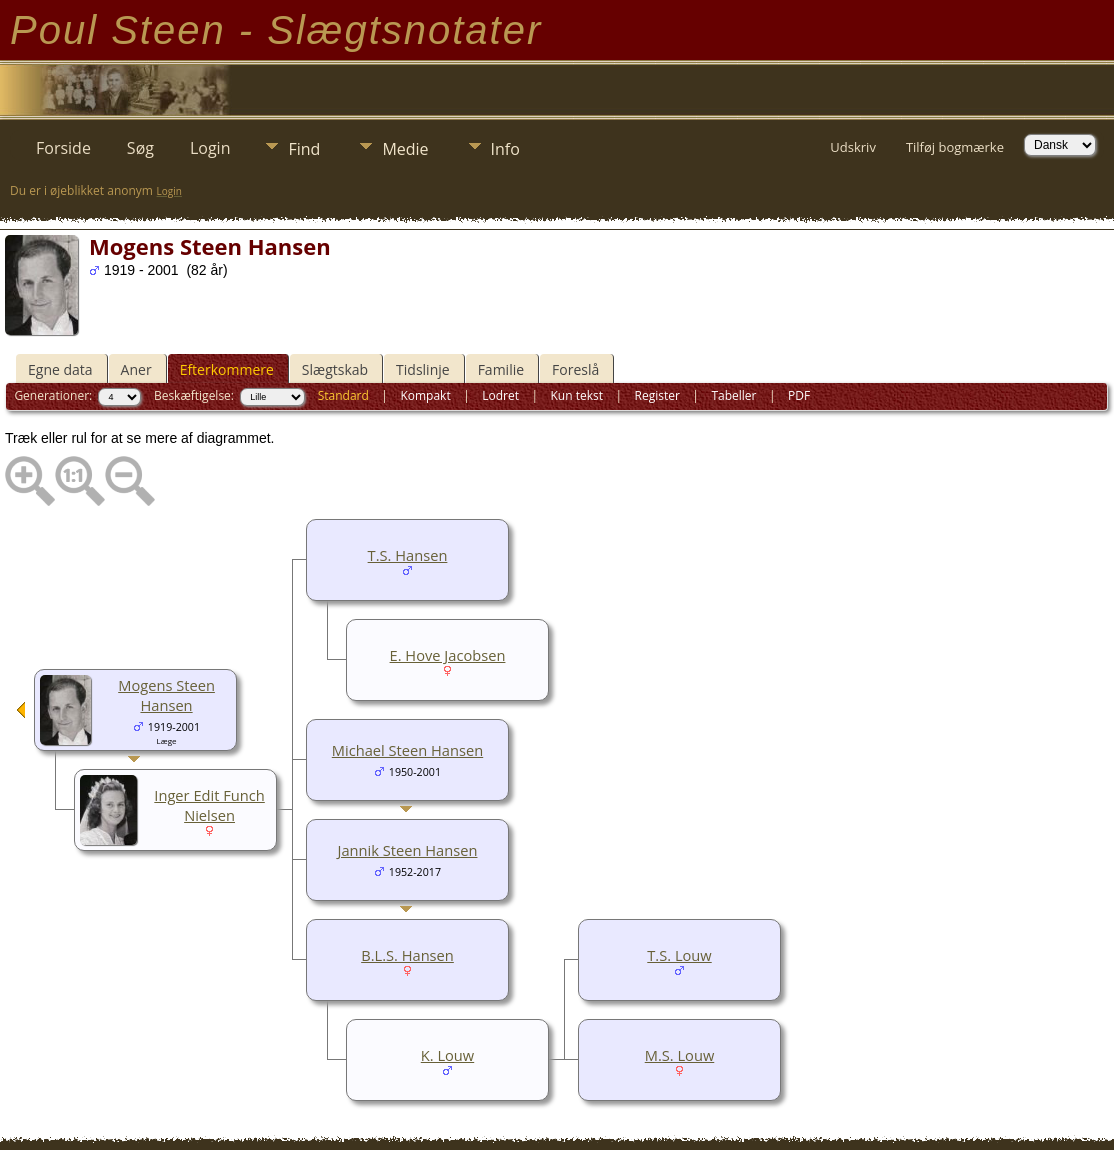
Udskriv (853, 147)
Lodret (500, 395)
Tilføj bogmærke (955, 147)
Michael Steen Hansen (407, 750)
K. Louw (447, 1055)
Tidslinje (423, 369)
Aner (136, 369)
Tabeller (733, 395)
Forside (63, 148)
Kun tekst (576, 395)
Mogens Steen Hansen (166, 695)
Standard (343, 395)
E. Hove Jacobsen (448, 655)
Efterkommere (227, 369)
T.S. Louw (679, 955)
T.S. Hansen (408, 555)
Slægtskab (335, 369)
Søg (140, 148)
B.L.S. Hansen (407, 955)
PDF (799, 395)
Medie (405, 149)
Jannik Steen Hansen (408, 850)
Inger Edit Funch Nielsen (209, 805)
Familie (501, 369)
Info (505, 149)
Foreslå (575, 369)
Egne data (60, 369)
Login (210, 148)
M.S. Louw (680, 1055)
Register (657, 395)
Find (304, 149)
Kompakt (425, 395)
